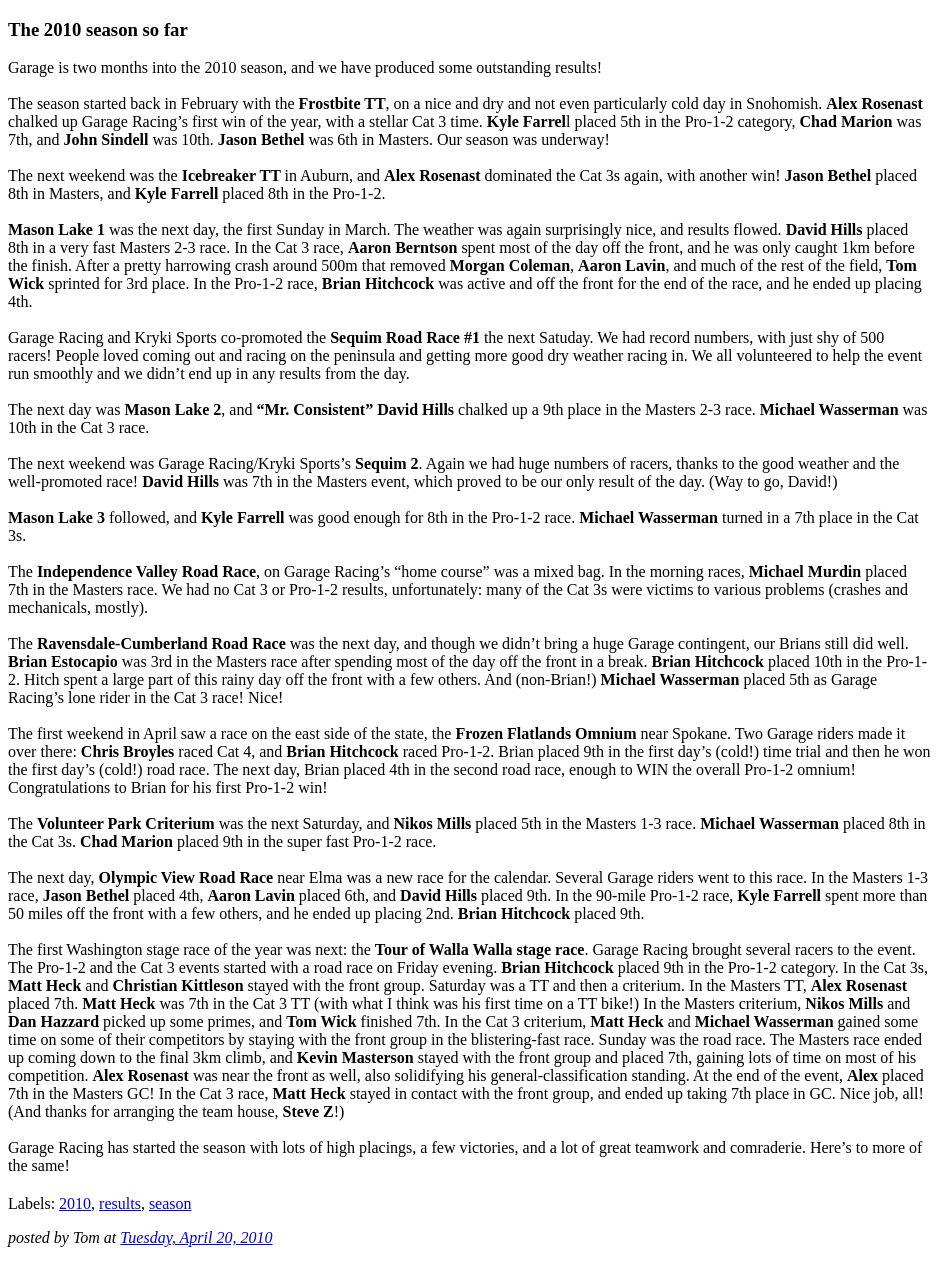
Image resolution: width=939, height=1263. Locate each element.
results (120, 1203)
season (170, 1203)
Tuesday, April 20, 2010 (196, 1237)
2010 (75, 1203)
